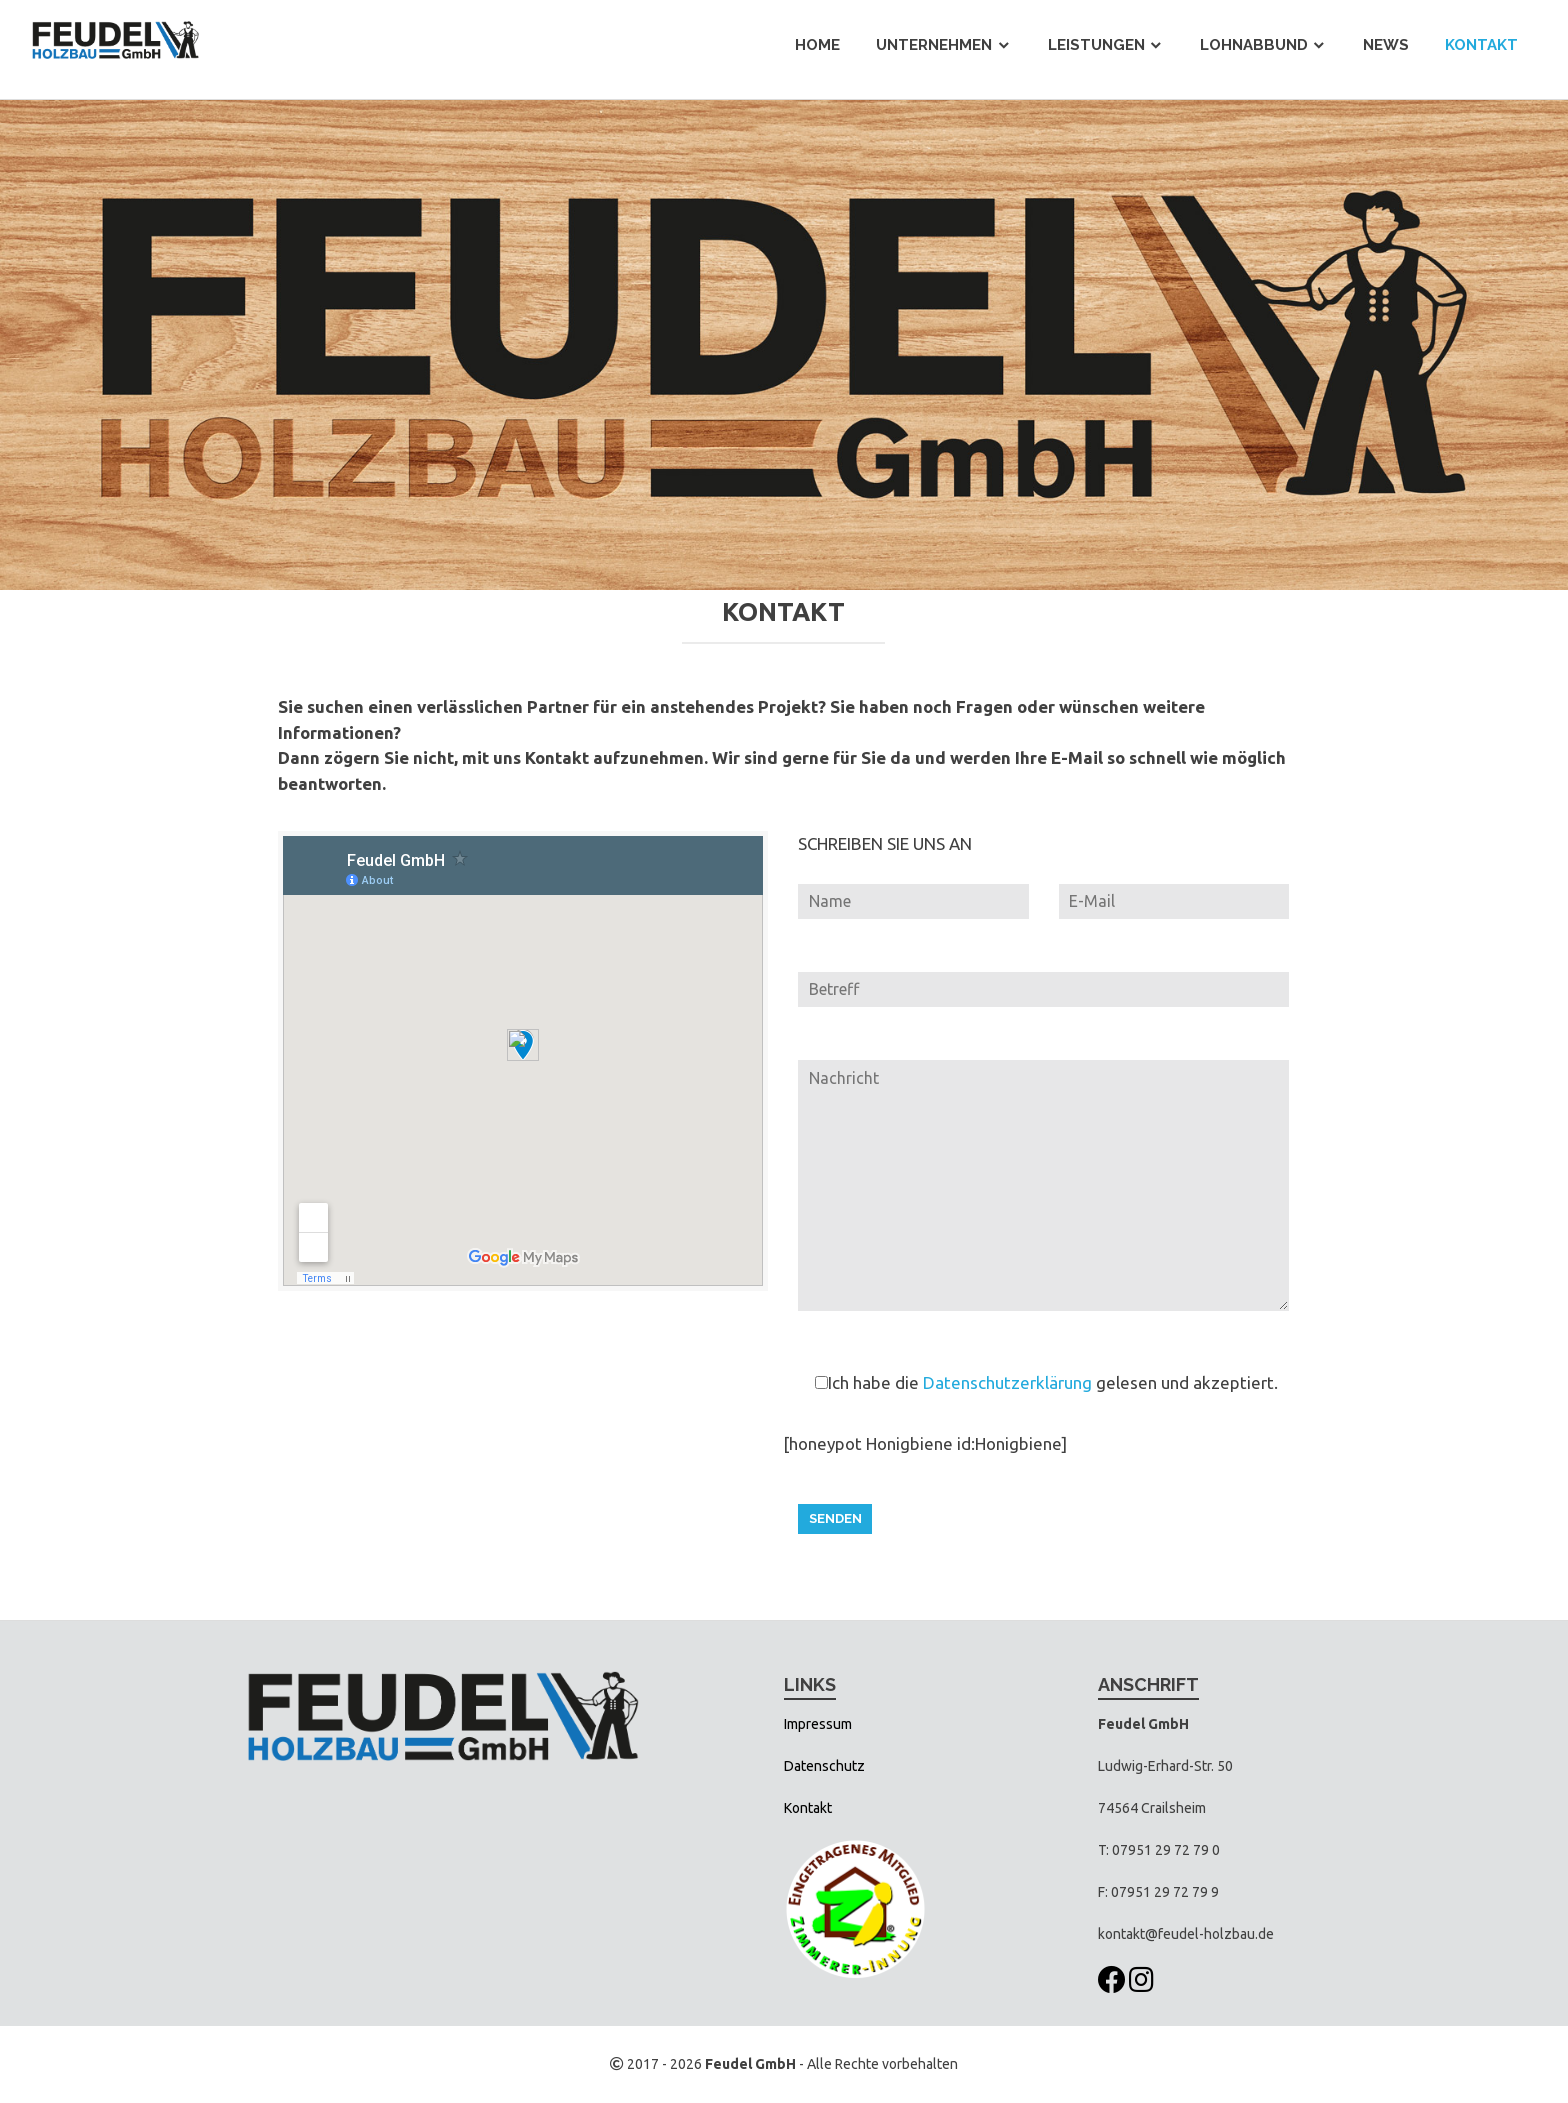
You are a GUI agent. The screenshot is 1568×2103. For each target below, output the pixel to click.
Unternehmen (934, 45)
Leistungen (1096, 45)
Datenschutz (824, 1766)
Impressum (818, 1724)
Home (817, 45)
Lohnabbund (1254, 45)
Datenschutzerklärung (1007, 1382)
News (1386, 45)
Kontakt (1481, 45)
